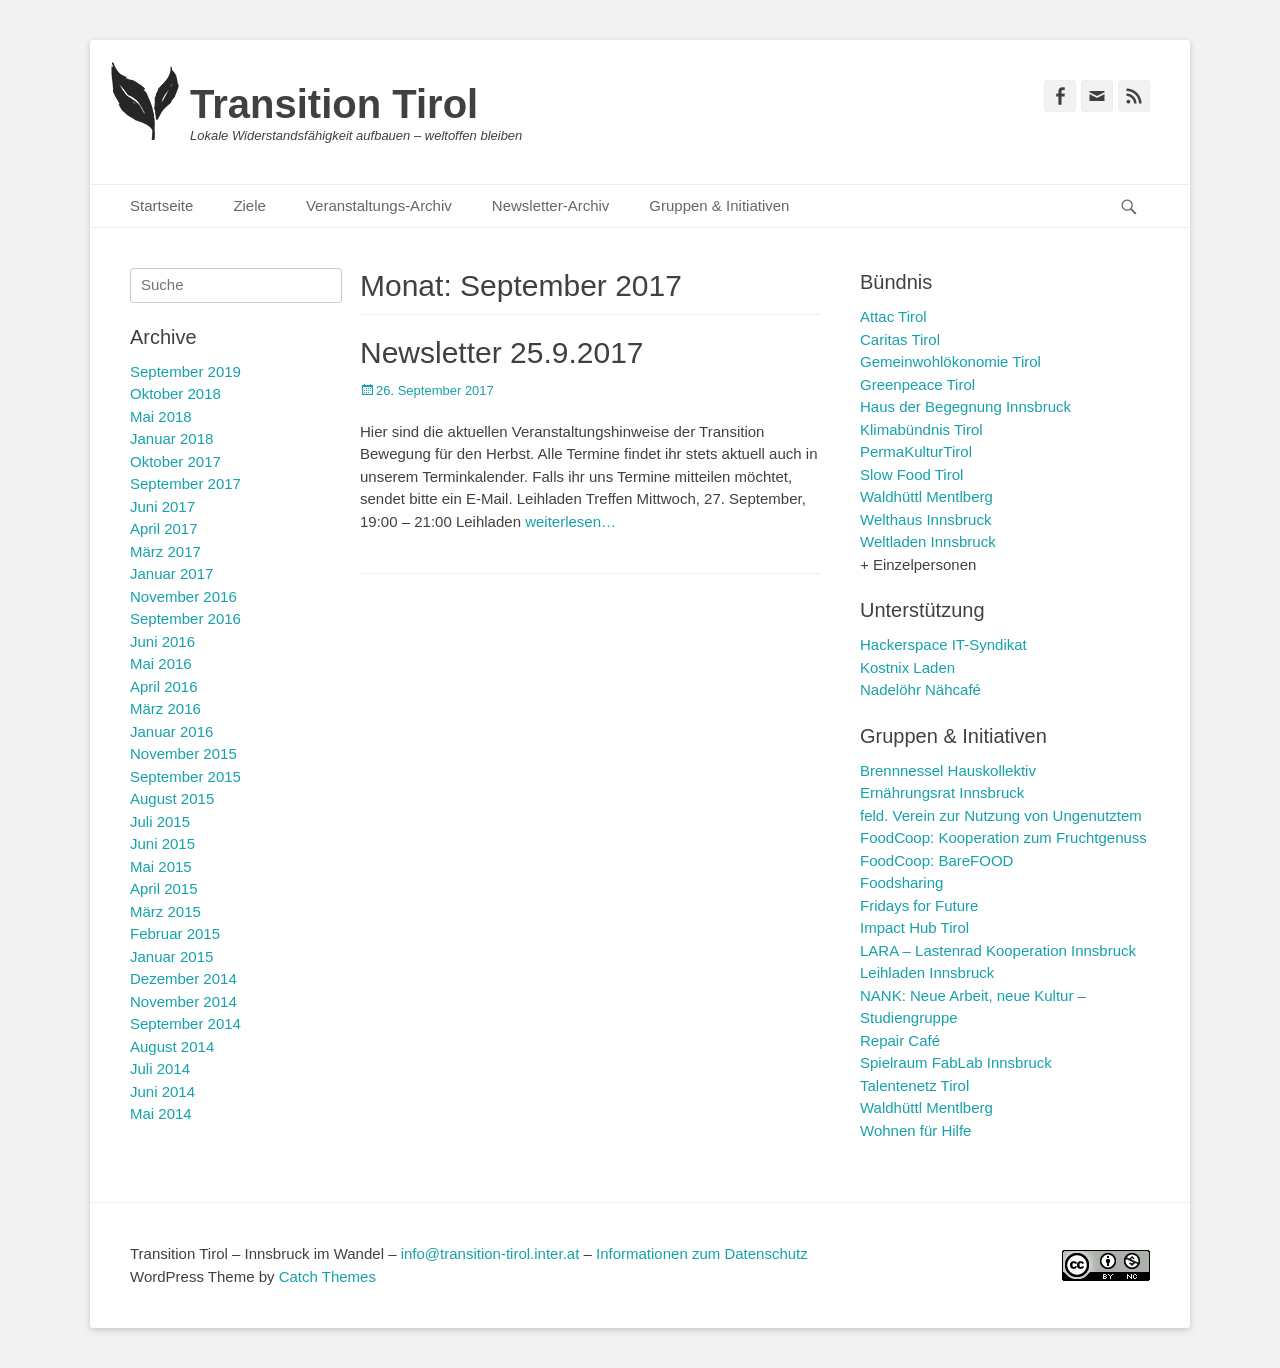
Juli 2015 (160, 821)
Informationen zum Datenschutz (702, 1253)
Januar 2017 (171, 573)
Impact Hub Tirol (914, 927)
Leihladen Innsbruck (927, 972)
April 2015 (164, 888)
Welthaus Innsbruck (925, 519)
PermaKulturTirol (916, 451)
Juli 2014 (160, 1068)
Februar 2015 (175, 933)
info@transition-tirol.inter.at (490, 1253)
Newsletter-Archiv (551, 205)
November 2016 (183, 596)
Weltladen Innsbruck (928, 541)
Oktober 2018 (175, 393)
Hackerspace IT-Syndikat (943, 644)
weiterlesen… (570, 521)
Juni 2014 (162, 1091)
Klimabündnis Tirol (921, 429)
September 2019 (185, 371)
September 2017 (185, 483)
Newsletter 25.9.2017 (502, 352)
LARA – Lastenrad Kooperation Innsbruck (998, 950)
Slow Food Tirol (911, 474)
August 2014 (172, 1046)
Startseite (161, 205)
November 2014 (183, 1001)
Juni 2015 (162, 843)
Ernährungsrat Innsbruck (942, 792)
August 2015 (172, 798)
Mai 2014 (161, 1113)
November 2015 (183, 753)
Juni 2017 (162, 506)
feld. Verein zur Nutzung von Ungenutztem (1001, 815)
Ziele (249, 205)
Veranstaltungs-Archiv (379, 205)
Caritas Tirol (900, 339)
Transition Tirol (334, 104)
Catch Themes (327, 1276)
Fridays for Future (919, 905)
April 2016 (164, 686)
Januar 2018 (171, 438)
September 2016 (185, 618)
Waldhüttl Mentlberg (926, 496)
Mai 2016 (161, 663)
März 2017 (165, 551)
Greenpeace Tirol (917, 384)
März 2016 (165, 708)
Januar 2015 (171, 956)
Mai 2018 (161, 416)
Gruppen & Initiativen (719, 205)
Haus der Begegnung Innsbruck (965, 406)
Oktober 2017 (175, 461)
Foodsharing (901, 882)
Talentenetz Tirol (914, 1085)
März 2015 (165, 911)
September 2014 (185, 1023)
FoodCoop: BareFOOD (936, 860)
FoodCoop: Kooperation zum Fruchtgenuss (1003, 837)
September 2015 (185, 776)
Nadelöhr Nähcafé (920, 689)
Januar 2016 (171, 731)
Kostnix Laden (907, 667)
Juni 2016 (162, 641)
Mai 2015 (161, 866)
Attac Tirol (893, 316)
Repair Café (900, 1040)
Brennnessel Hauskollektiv (948, 770)
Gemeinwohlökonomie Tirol (950, 361)
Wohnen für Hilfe (915, 1130)
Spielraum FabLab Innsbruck (956, 1062)
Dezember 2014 (183, 978)
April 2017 (164, 528)
